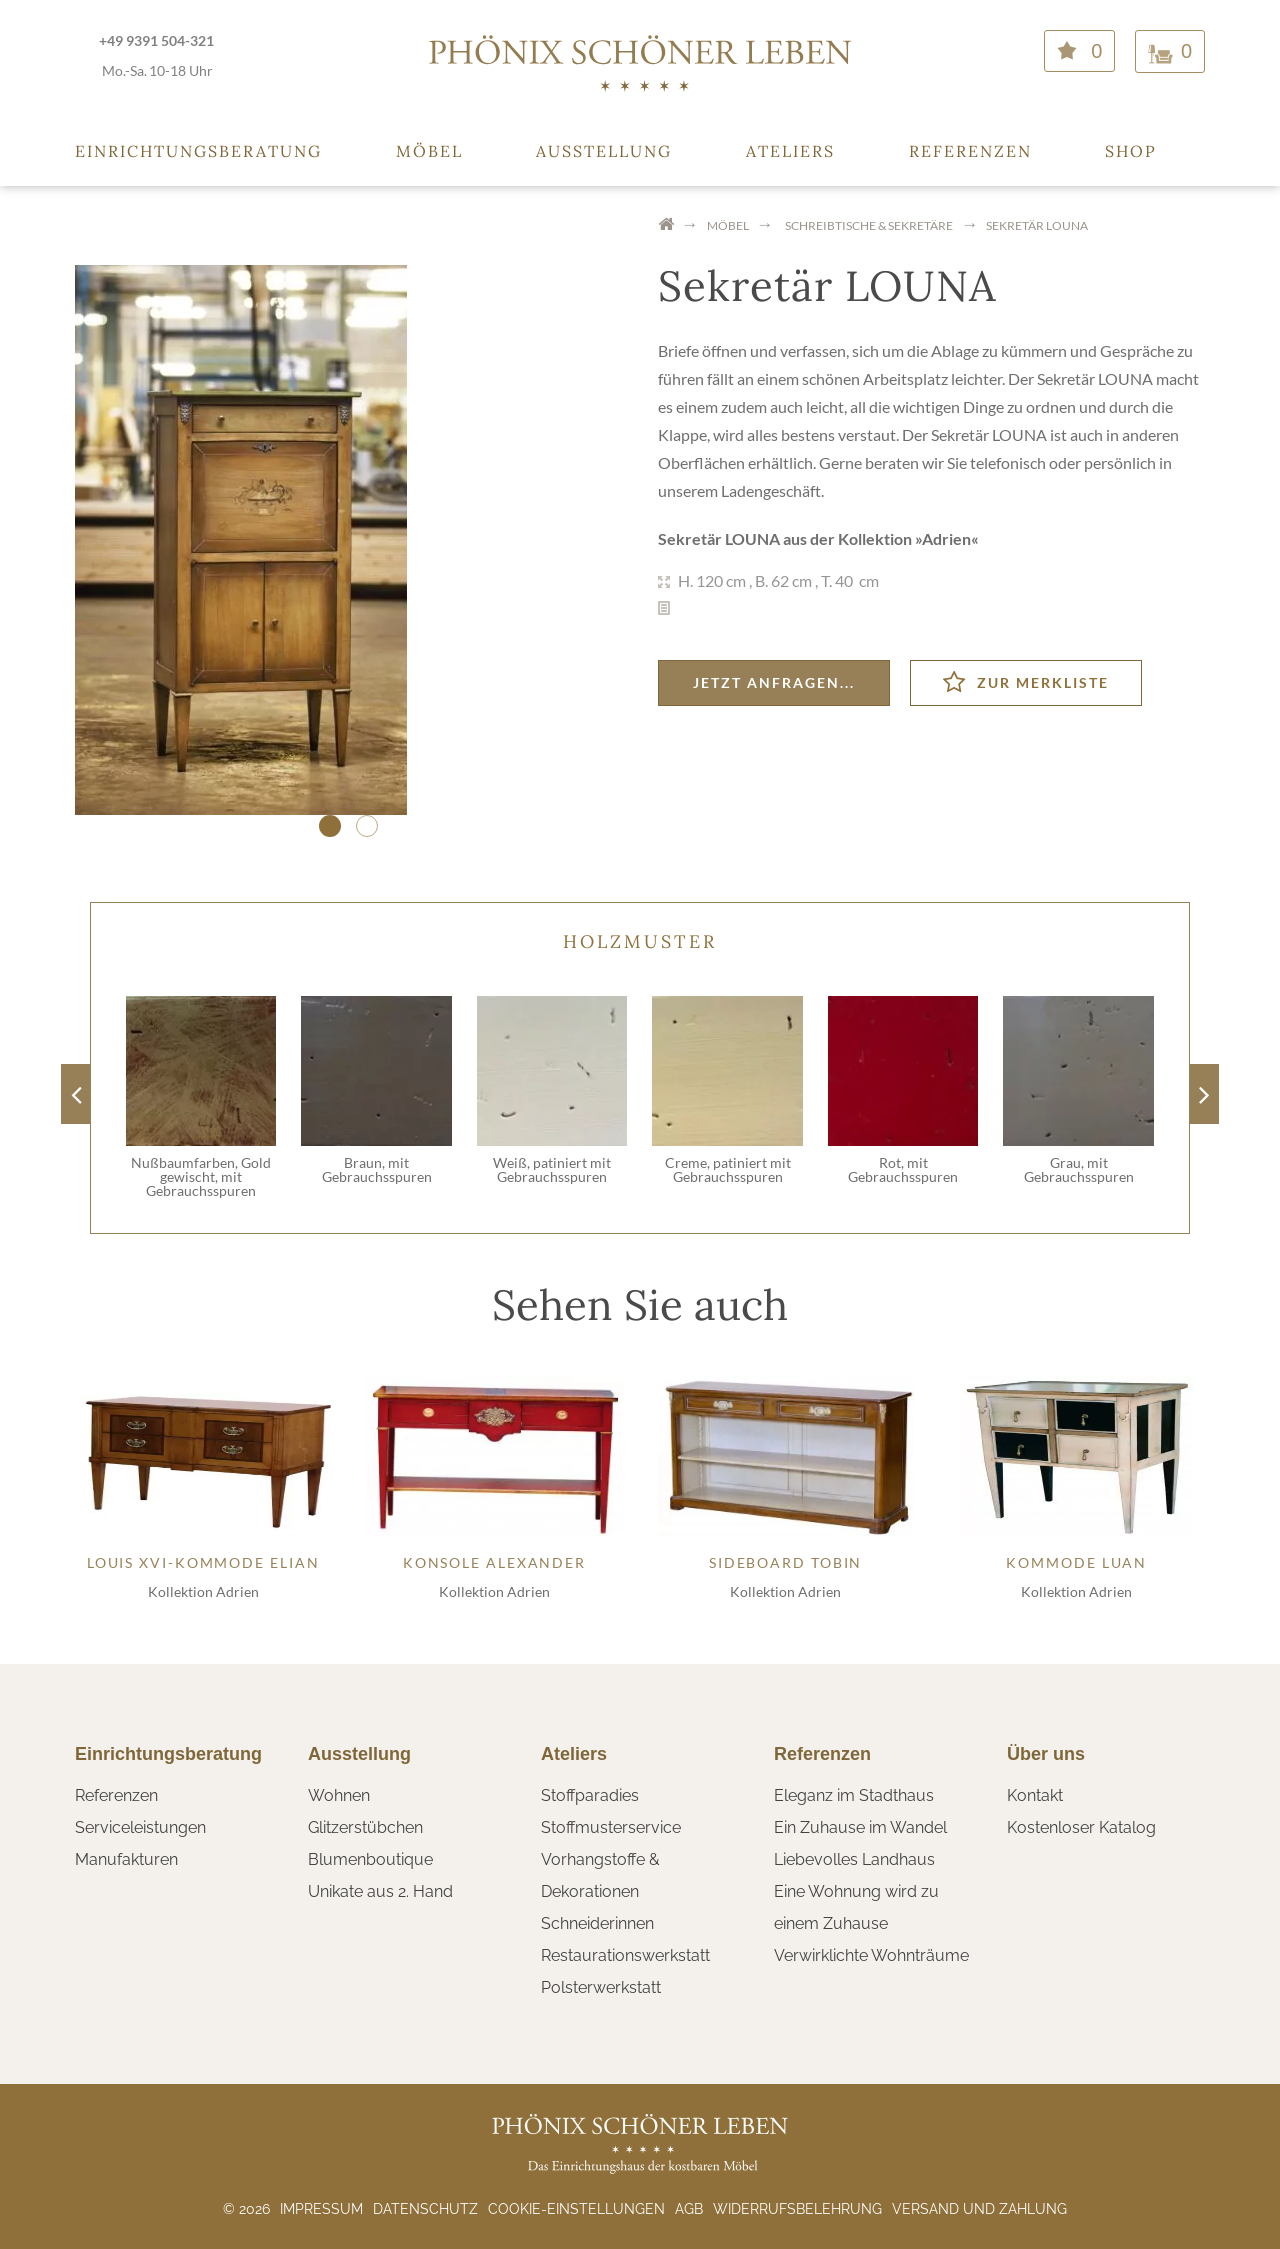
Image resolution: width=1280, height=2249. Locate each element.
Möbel (429, 151)
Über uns (1046, 1754)
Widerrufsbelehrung (797, 2209)
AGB (689, 2209)
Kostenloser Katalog (1081, 1827)
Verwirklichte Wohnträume (871, 1955)
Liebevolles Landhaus (854, 1859)
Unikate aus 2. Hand (380, 1891)
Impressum (321, 2209)
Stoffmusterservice (611, 1827)
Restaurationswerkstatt (625, 1955)
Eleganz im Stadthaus (854, 1795)
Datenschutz (425, 2209)
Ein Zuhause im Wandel (860, 1827)
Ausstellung (604, 151)
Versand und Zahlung (979, 2209)
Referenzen (970, 151)
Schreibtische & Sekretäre (869, 225)
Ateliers (790, 151)
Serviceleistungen (140, 1827)
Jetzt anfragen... (774, 682)
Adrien (946, 538)
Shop (1131, 151)
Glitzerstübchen (365, 1827)
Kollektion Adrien (203, 1591)
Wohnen (339, 1795)
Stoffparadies (590, 1795)
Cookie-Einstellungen (576, 2209)
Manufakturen (126, 1859)
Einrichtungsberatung (198, 151)
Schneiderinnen (597, 1923)
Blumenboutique (370, 1859)
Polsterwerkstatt (601, 1987)
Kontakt (1035, 1795)
